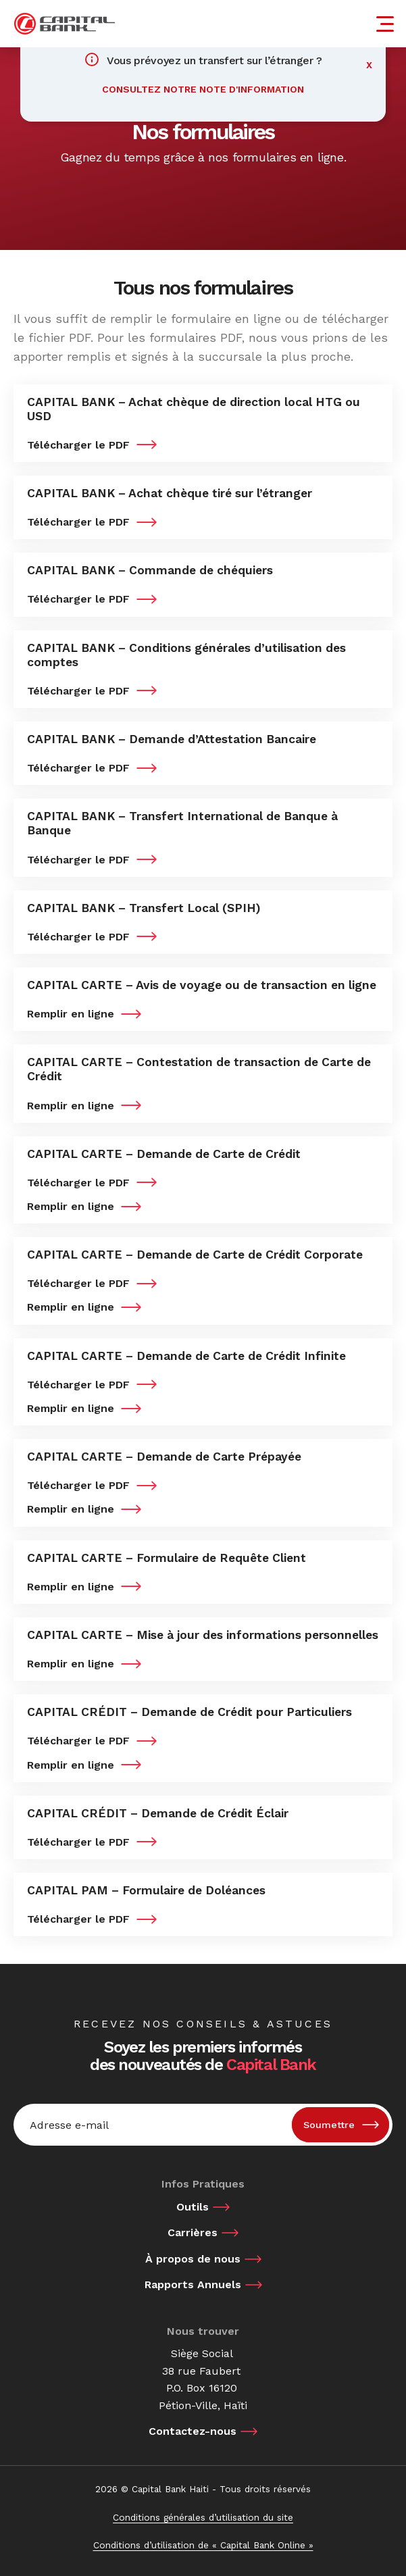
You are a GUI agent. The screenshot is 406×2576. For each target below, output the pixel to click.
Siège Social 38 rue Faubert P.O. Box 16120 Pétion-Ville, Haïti (203, 2379)
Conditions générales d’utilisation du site (203, 2517)
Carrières (193, 2232)
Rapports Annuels (193, 2284)
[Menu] (387, 23)
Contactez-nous (192, 2431)
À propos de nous (192, 2258)
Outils (192, 2206)
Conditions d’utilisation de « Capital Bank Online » (203, 2545)
